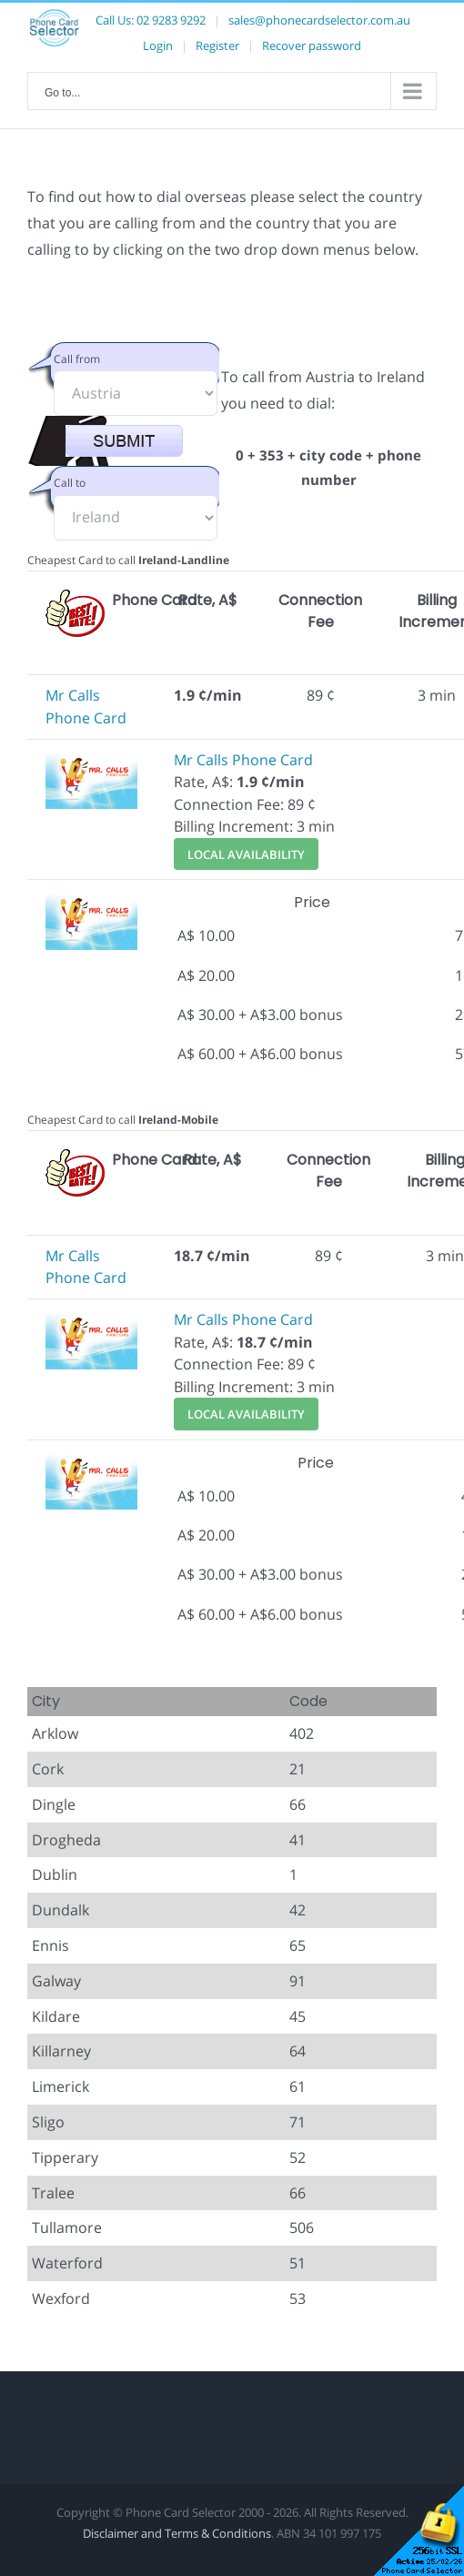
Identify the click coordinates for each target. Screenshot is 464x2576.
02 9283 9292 (171, 20)
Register (217, 45)
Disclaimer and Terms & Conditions (177, 2533)
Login (158, 45)
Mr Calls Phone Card (243, 760)
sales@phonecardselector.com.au (319, 20)
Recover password (311, 45)
